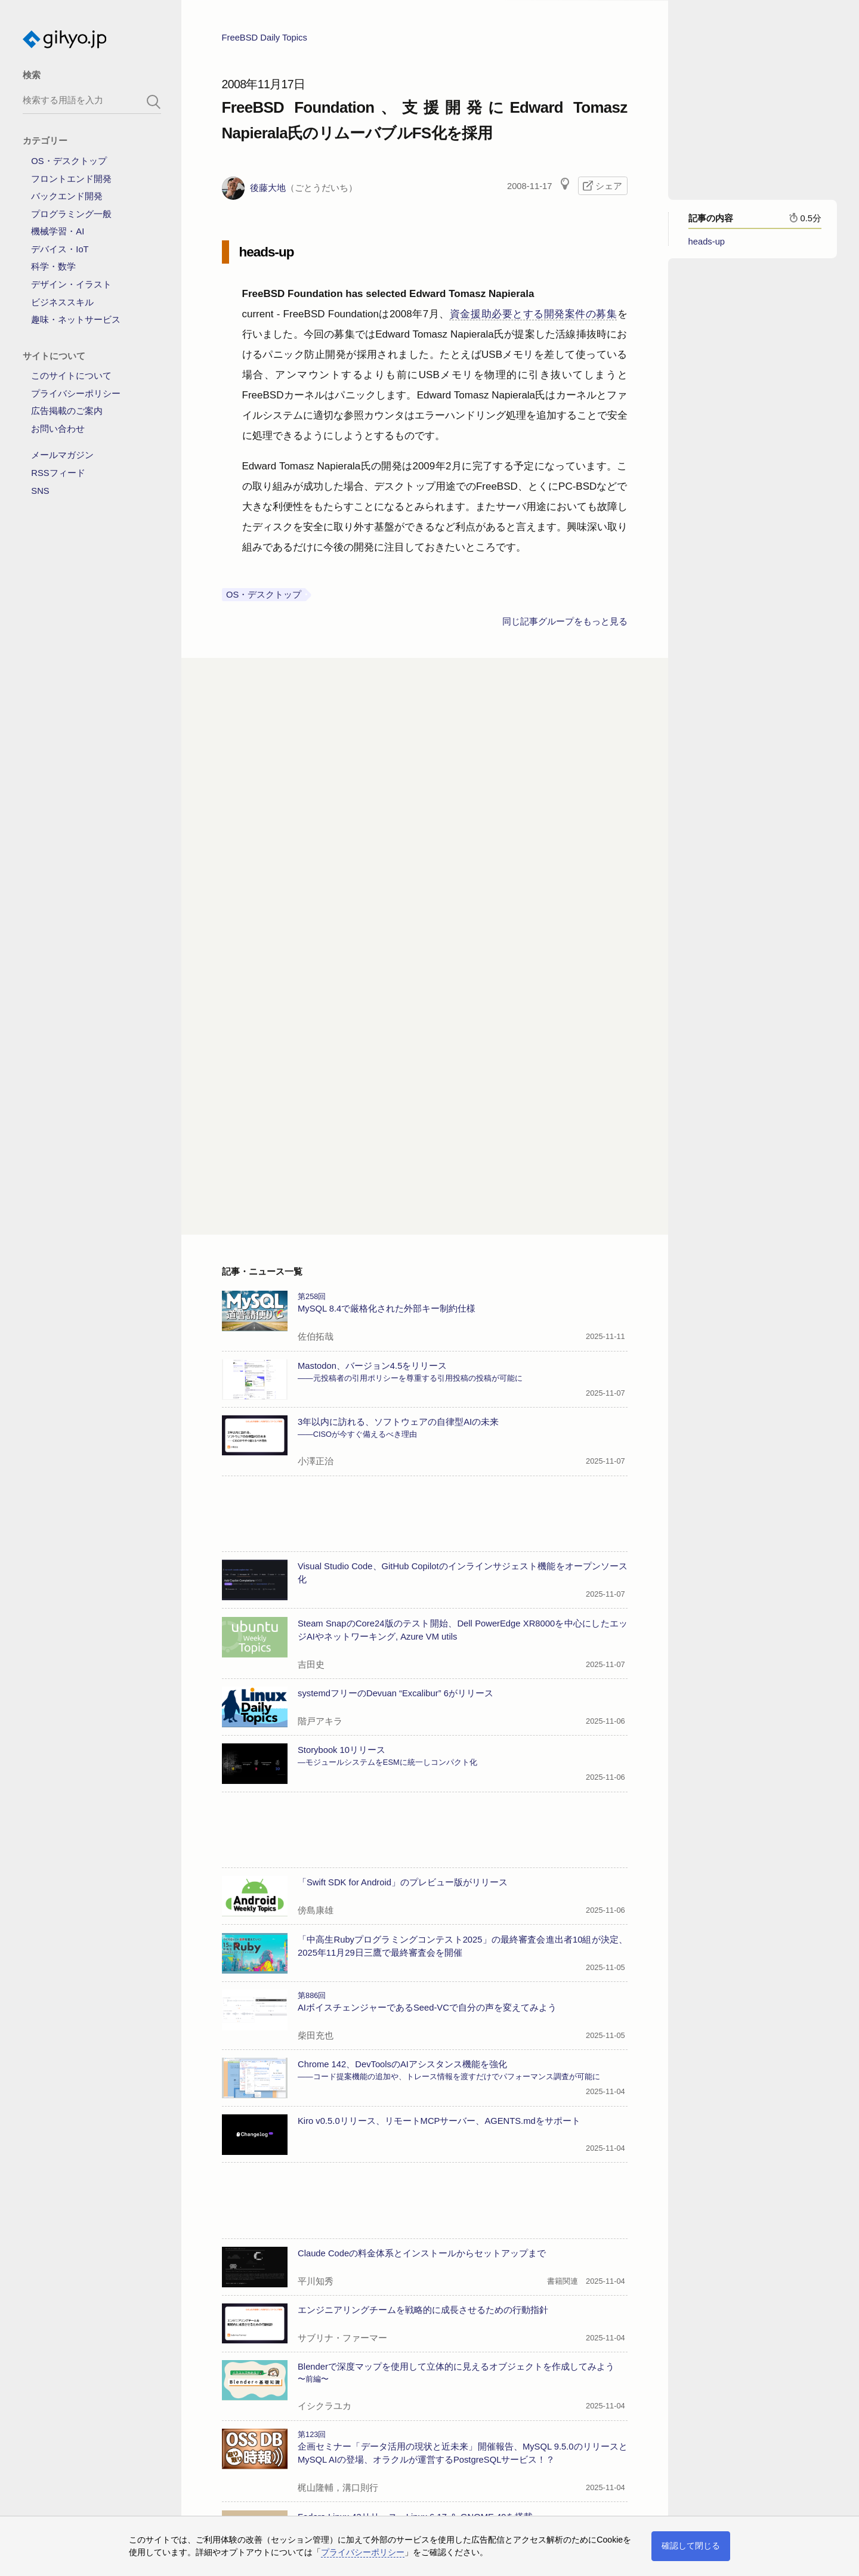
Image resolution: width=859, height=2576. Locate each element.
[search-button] (154, 102)
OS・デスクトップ (68, 161)
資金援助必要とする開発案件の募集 (533, 320)
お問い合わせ (58, 429)
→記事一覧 (244, 2477)
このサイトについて (71, 376)
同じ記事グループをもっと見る (565, 627)
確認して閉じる (691, 2545)
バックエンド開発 (67, 196)
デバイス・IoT (59, 249)
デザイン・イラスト (71, 284)
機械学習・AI (57, 231)
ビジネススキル (62, 302)
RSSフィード (58, 473)
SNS (40, 491)
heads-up (706, 247)
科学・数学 (53, 266)
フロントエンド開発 (71, 179)
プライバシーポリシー (75, 393)
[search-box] (92, 99)
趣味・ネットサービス (75, 319)
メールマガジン (62, 455)
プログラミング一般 (71, 214)
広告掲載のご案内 (67, 411)
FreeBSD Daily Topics (264, 43)
